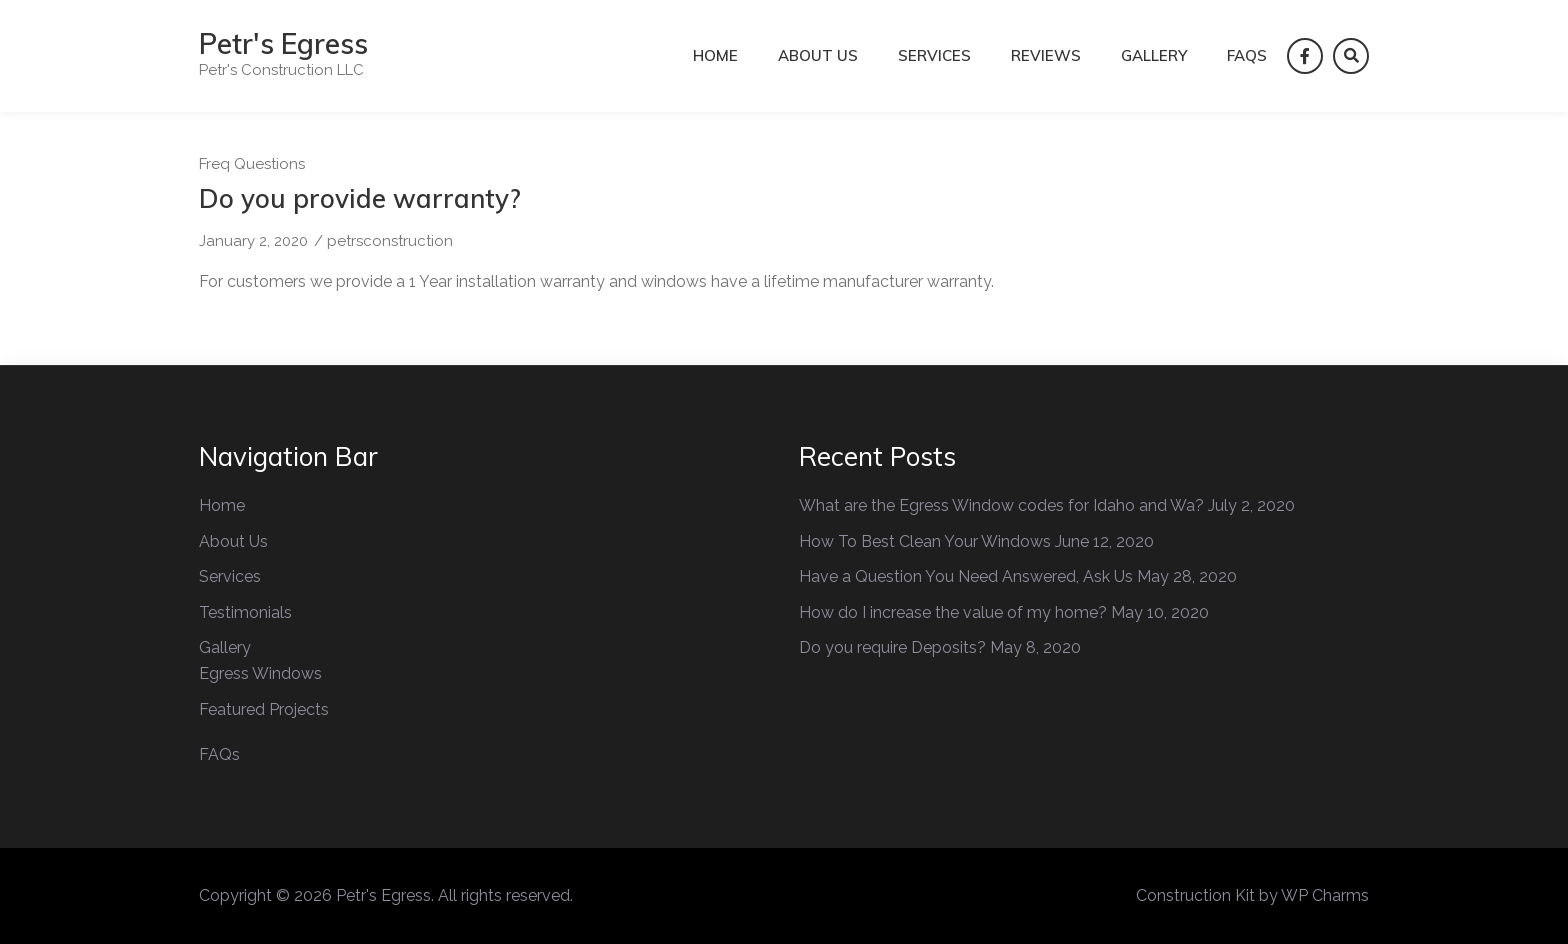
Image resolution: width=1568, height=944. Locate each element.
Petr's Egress (283, 43)
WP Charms (1325, 895)
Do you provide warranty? (360, 198)
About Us (818, 55)
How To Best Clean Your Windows (925, 541)
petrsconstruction (390, 241)
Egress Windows (260, 673)
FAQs (1247, 55)
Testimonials (245, 612)
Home (715, 55)
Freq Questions (252, 164)
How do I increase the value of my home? (953, 612)
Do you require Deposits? (892, 647)
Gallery (1154, 55)
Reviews (1046, 55)
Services (934, 55)
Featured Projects (264, 709)
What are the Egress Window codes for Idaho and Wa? (1001, 505)
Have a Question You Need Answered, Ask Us (966, 576)
